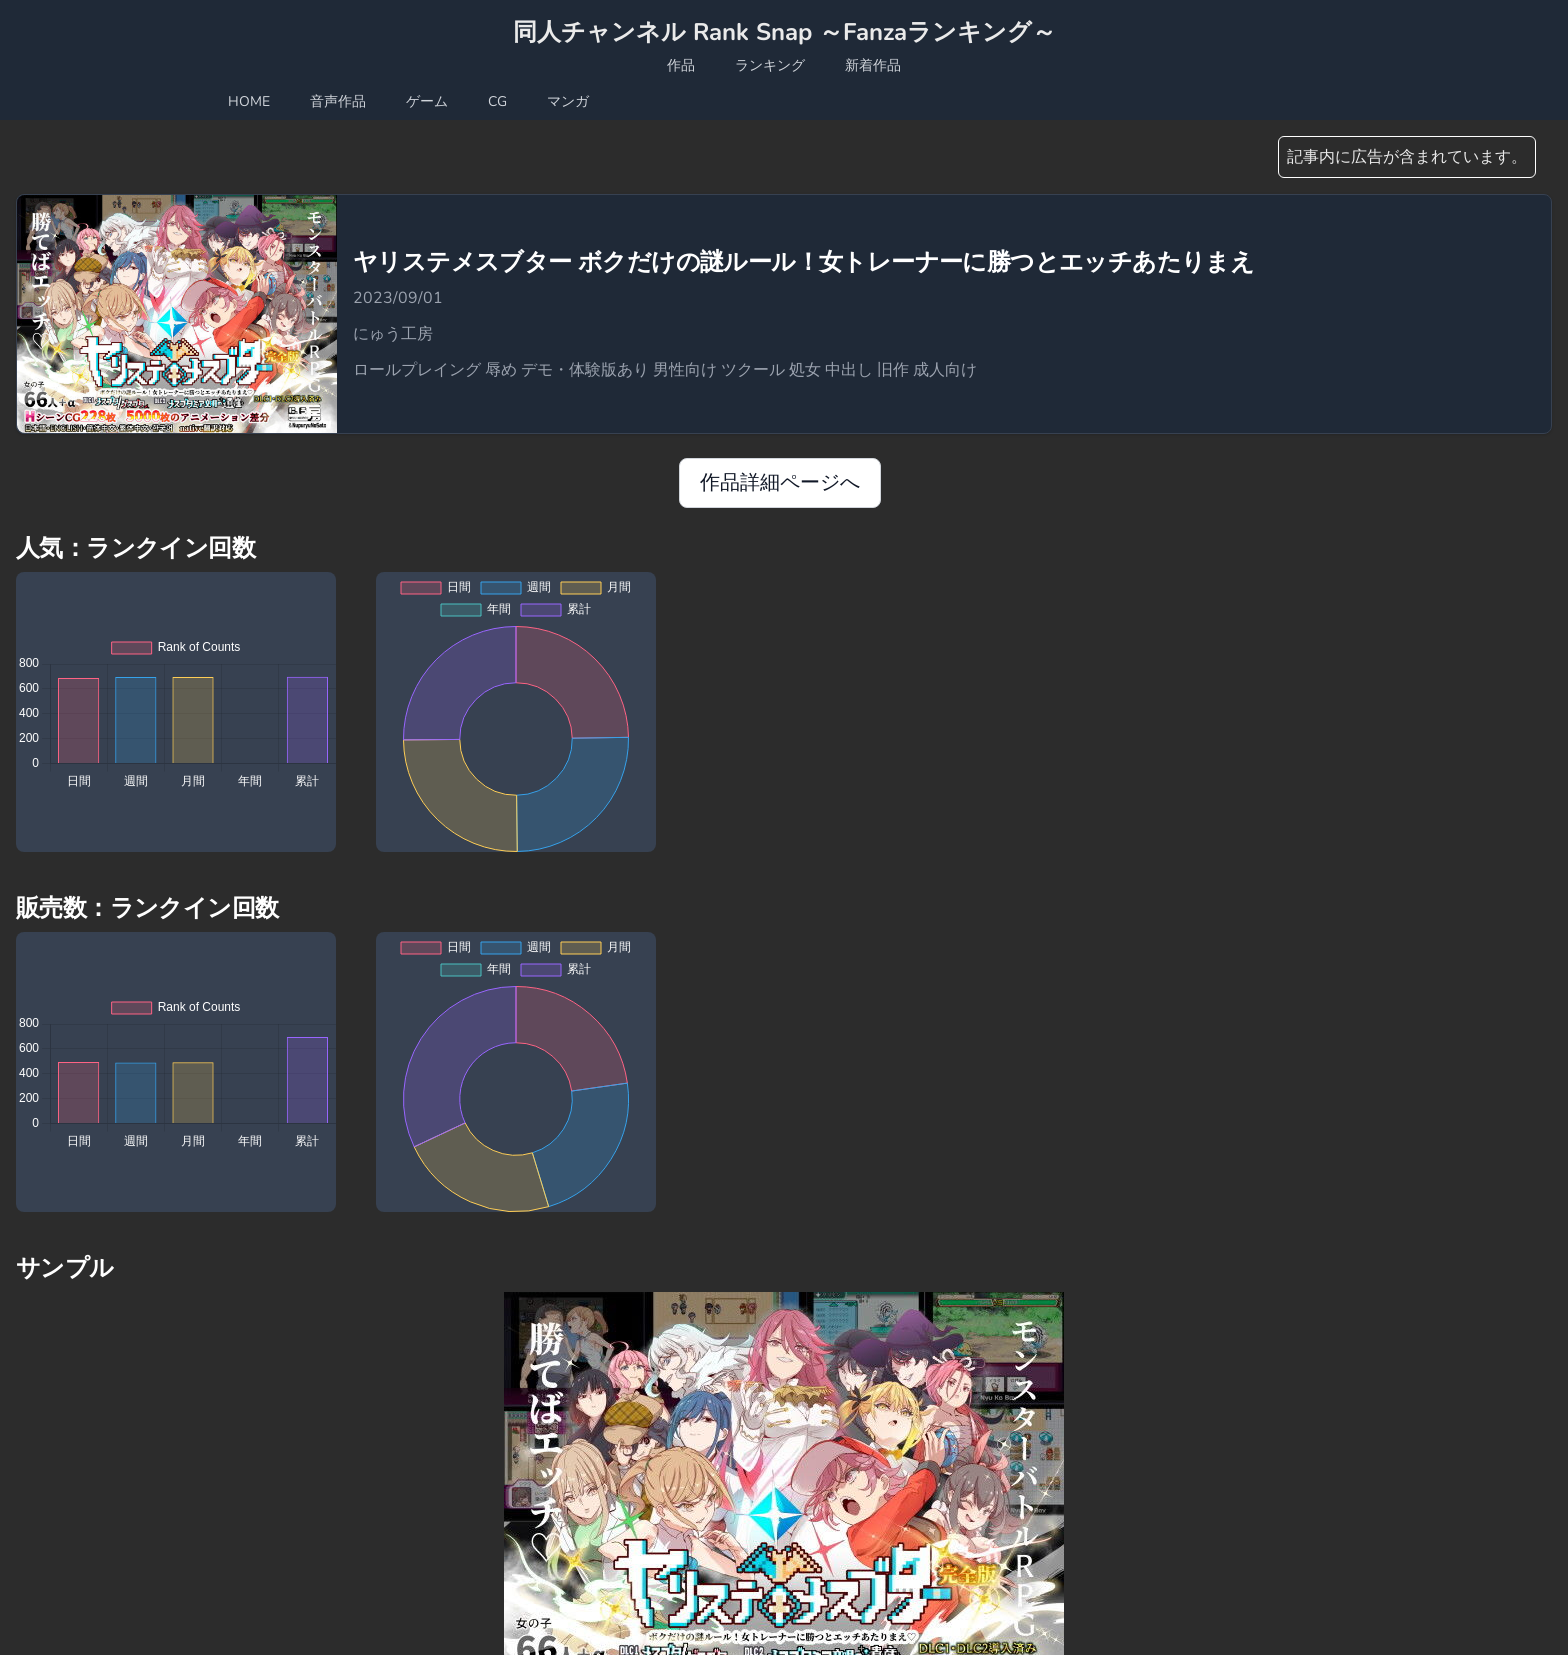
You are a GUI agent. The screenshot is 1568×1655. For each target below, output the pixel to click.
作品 (681, 65)
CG (497, 101)
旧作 (895, 370)
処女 (807, 370)
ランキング (770, 65)
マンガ (568, 101)
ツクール (755, 370)
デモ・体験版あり (587, 370)
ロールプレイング (419, 370)
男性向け (687, 370)
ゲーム (427, 101)
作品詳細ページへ (780, 482)
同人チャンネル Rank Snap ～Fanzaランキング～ (784, 32)
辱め (503, 370)
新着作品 (873, 65)
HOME (249, 101)
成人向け (945, 370)
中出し (851, 370)
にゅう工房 (393, 334)
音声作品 (338, 101)
